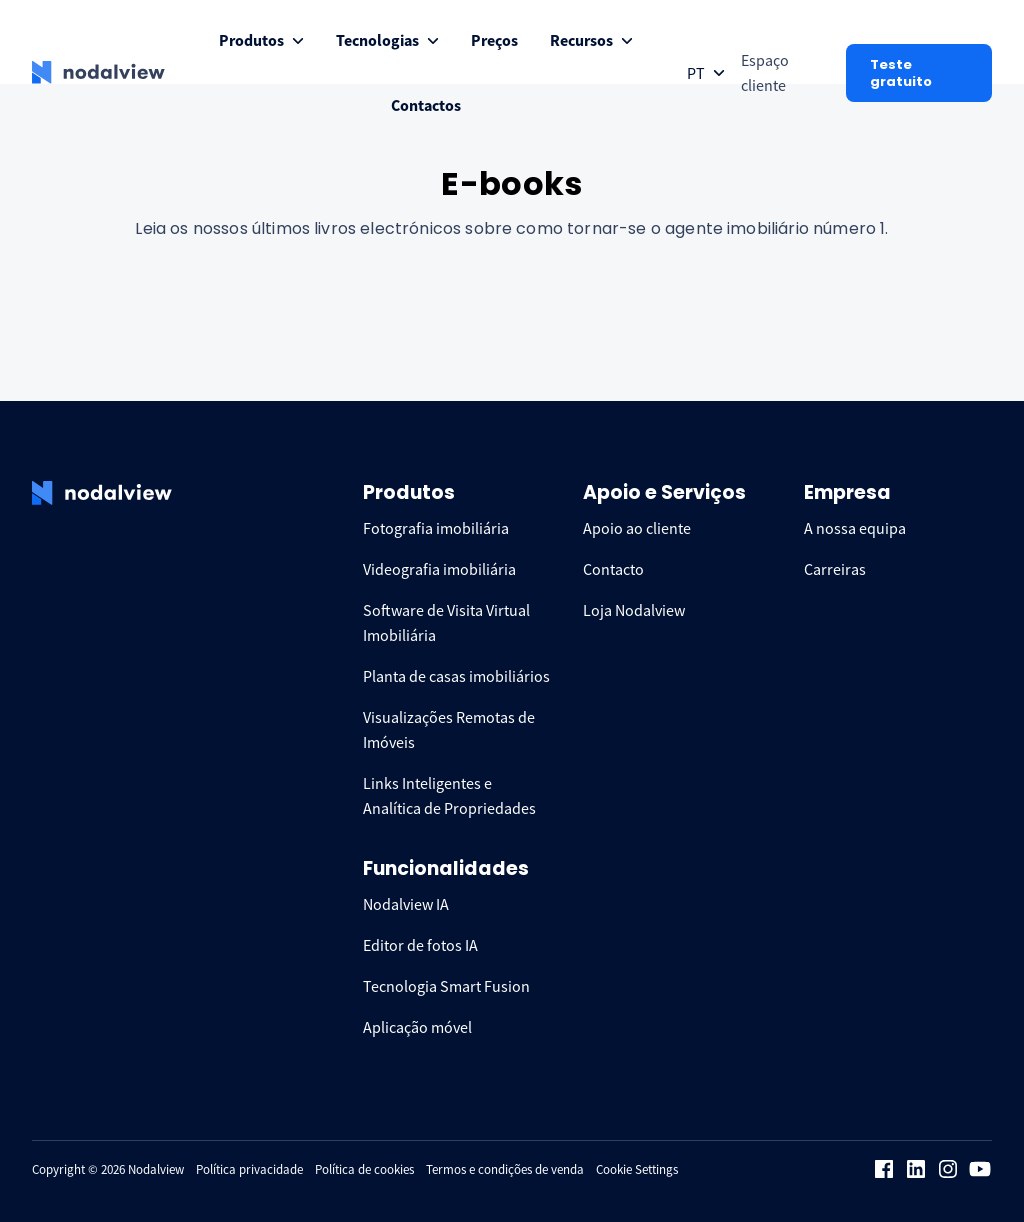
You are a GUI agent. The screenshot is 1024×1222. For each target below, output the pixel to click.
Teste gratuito (901, 73)
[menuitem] (261, 40)
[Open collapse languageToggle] (706, 73)
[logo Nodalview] (98, 73)
